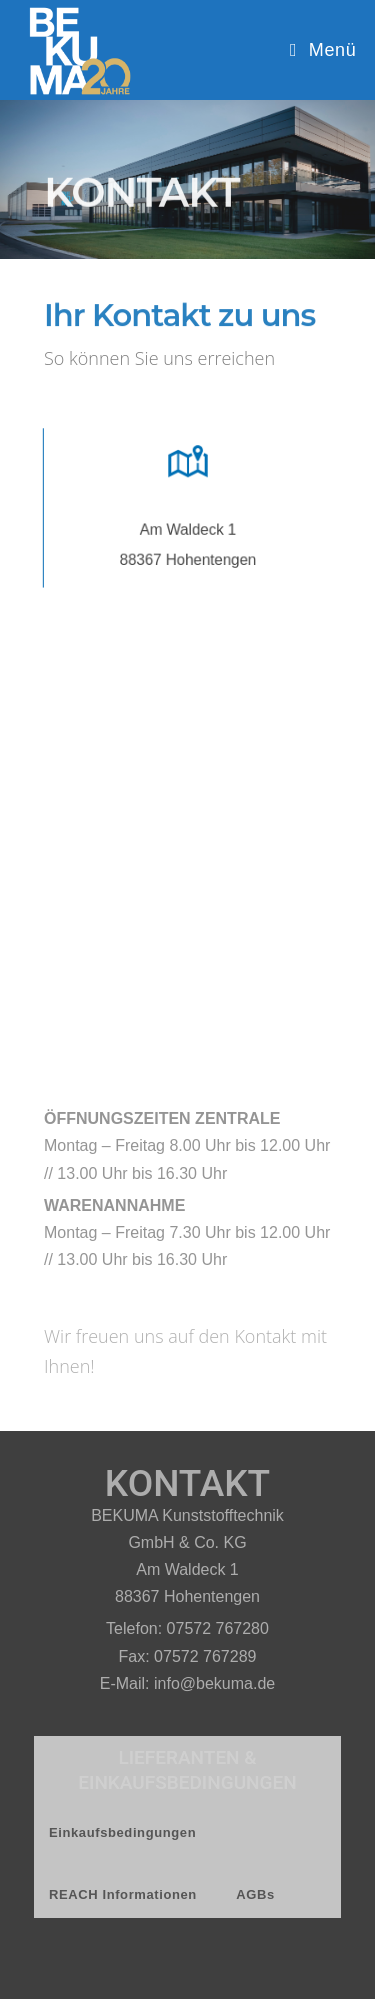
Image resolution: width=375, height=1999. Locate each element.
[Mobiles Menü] (323, 50)
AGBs (255, 1894)
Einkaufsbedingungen (122, 1832)
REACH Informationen (123, 1894)
